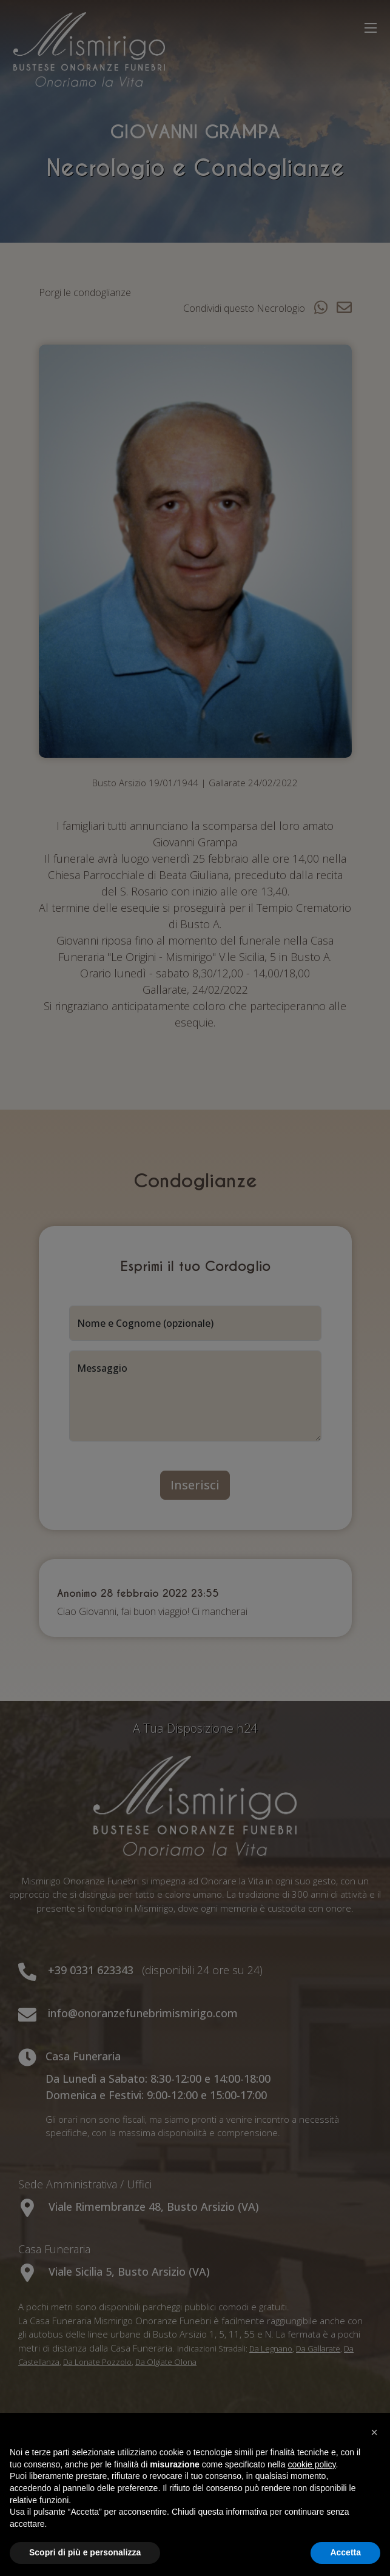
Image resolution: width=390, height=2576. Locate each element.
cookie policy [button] (311, 2464)
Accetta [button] (345, 2552)
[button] (374, 2432)
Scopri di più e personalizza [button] (85, 2552)
